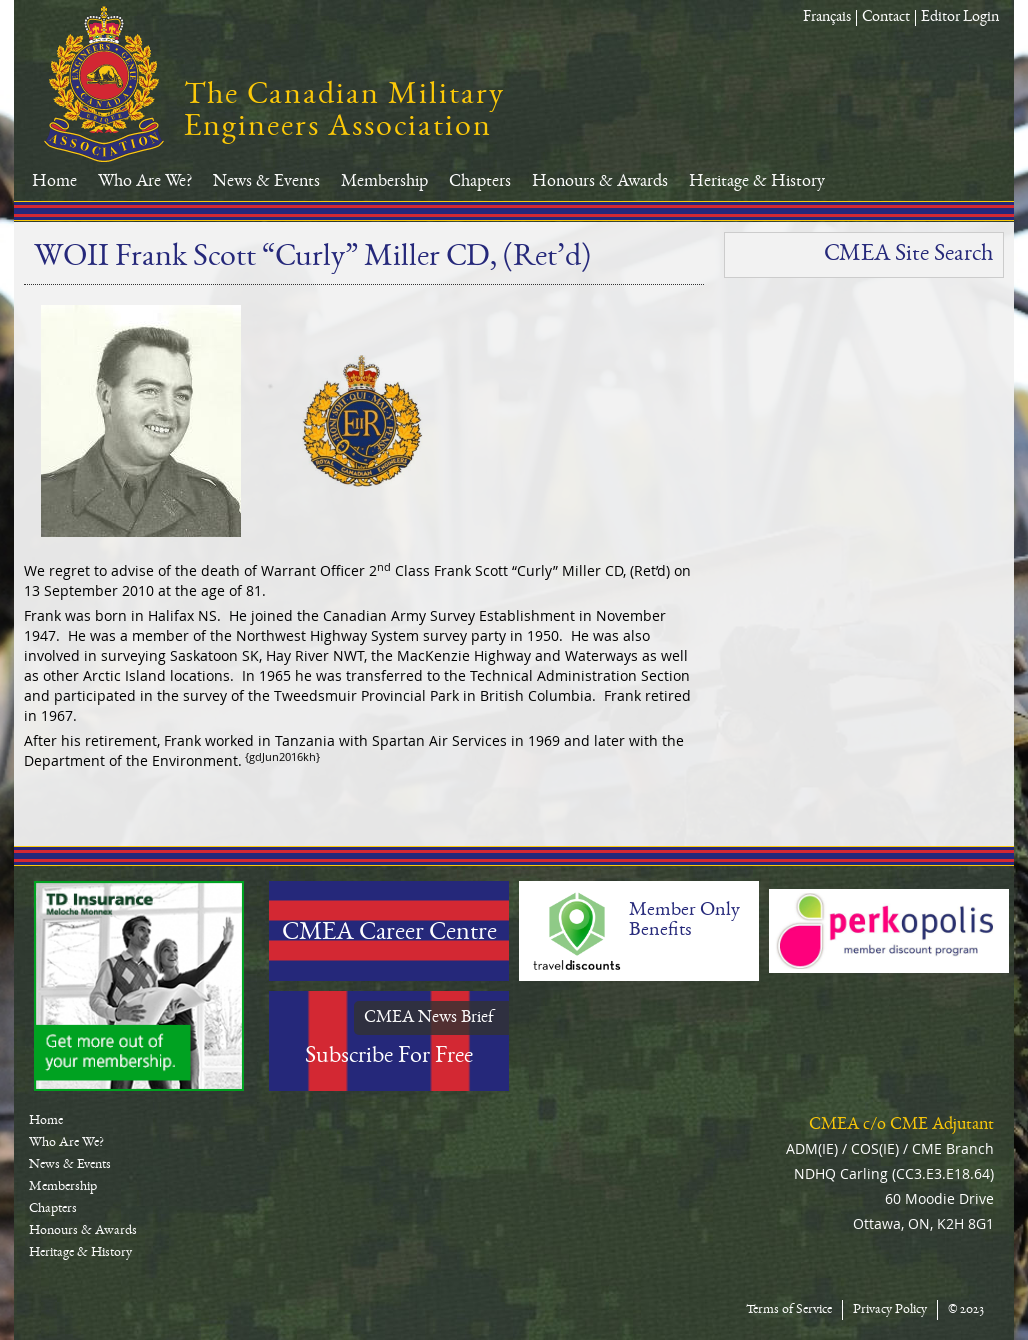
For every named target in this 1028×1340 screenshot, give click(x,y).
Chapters (480, 182)
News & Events (266, 182)
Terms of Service (789, 1310)
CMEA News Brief (429, 1018)
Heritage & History (757, 182)
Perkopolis (889, 931)
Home (54, 182)
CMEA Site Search (908, 255)
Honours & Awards (600, 182)
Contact (886, 18)
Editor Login (960, 18)
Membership (384, 182)
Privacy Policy (890, 1310)
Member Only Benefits (684, 921)
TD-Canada (139, 986)
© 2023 (966, 1310)
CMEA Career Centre (389, 934)
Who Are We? (145, 182)
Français (827, 18)
